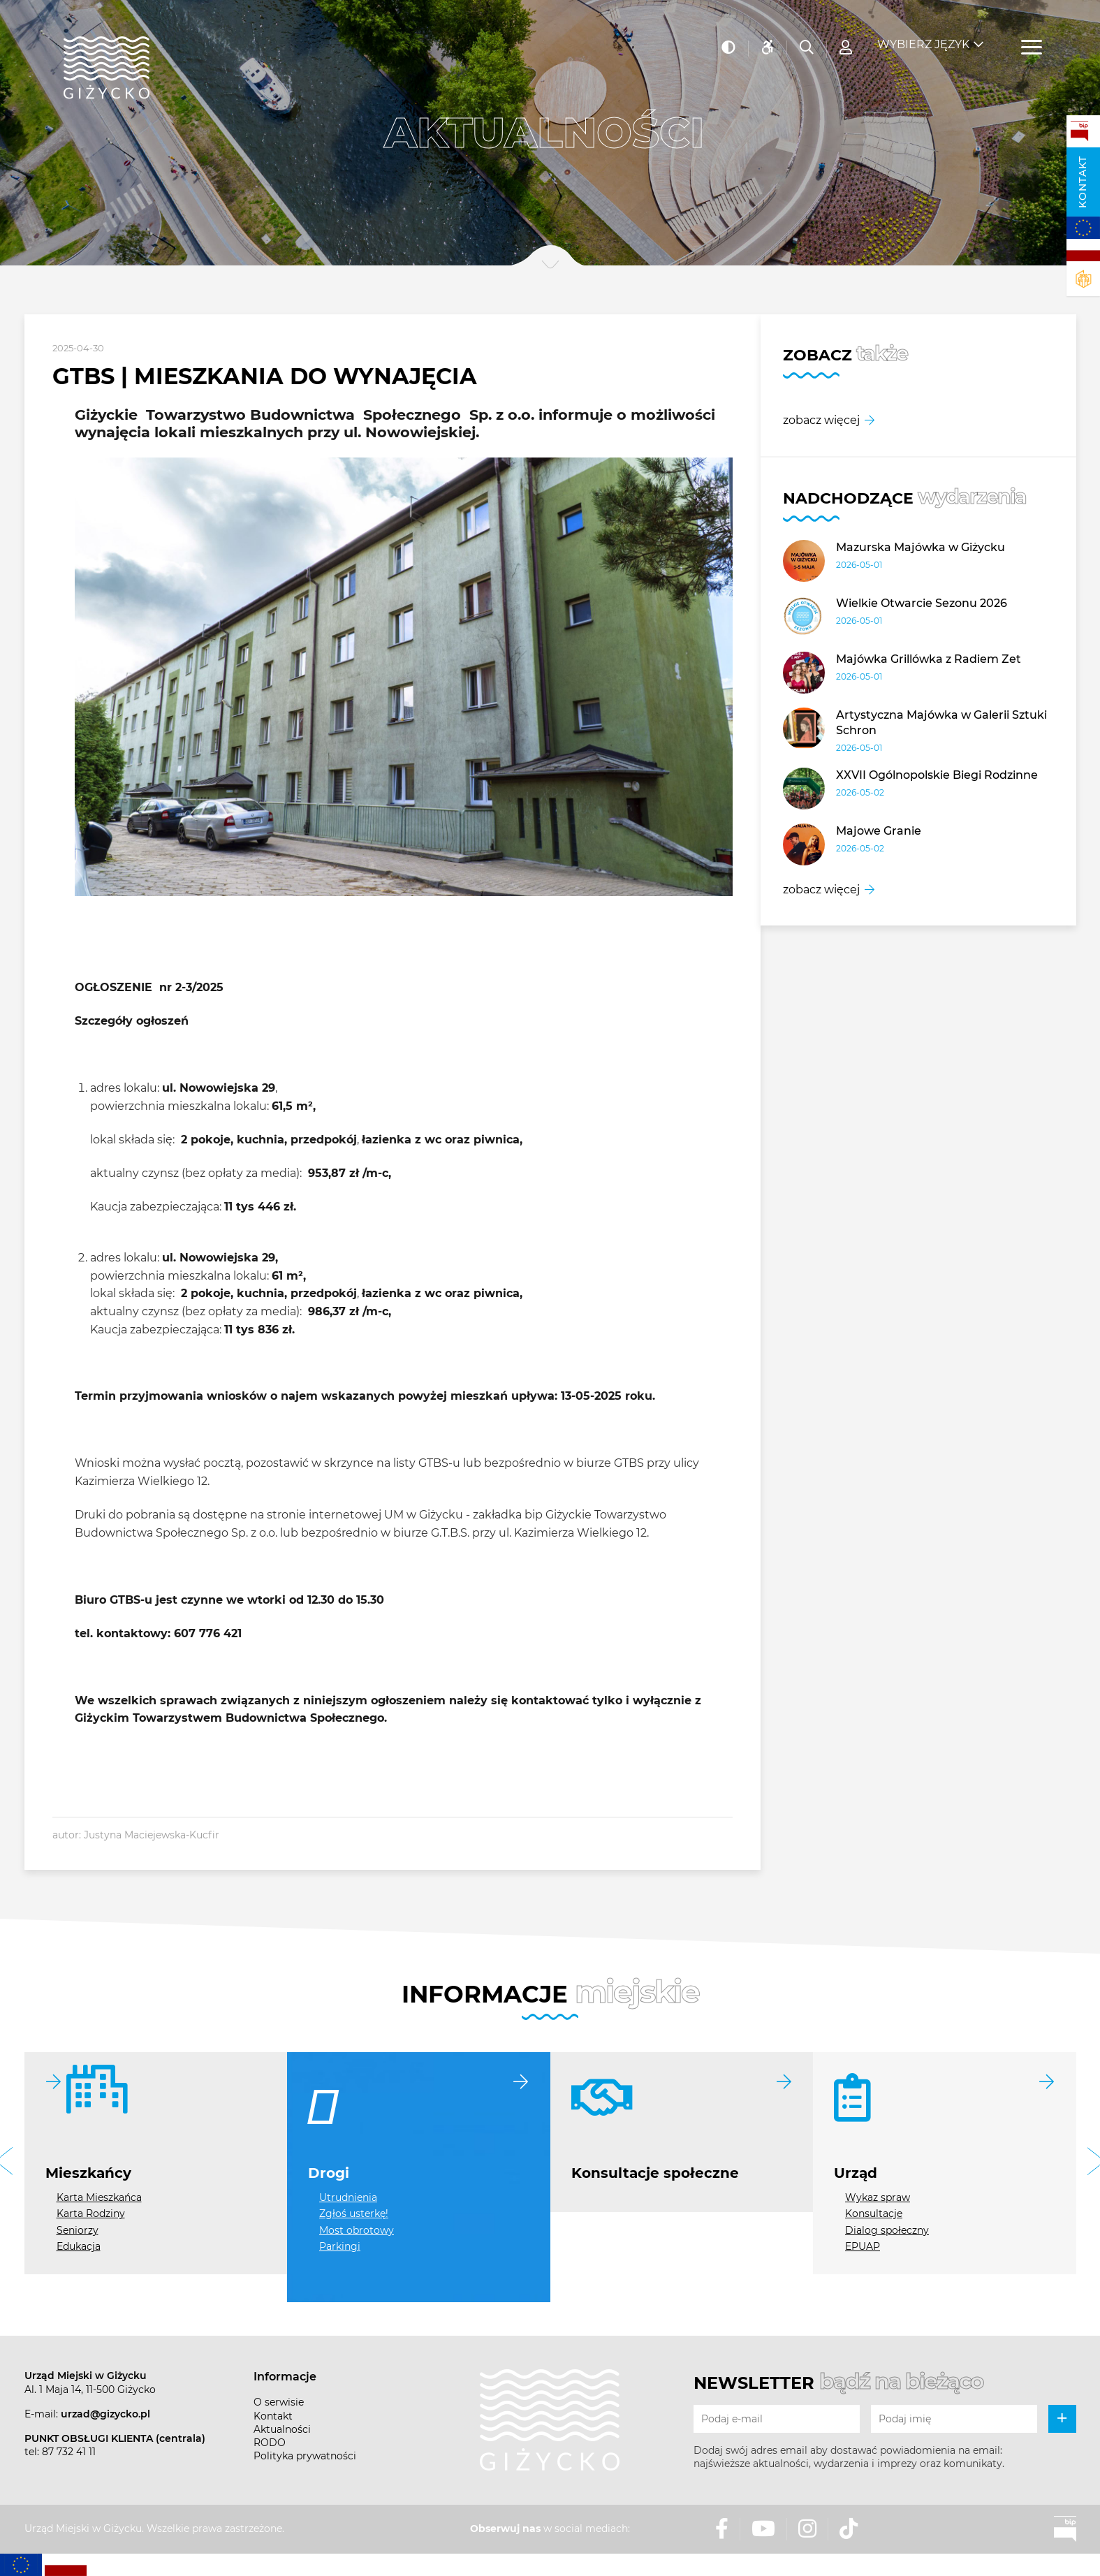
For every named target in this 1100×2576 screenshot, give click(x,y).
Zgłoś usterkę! (353, 2213)
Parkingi (339, 2246)
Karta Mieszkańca (99, 2197)
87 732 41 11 (69, 2451)
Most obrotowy (356, 2230)
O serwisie (279, 2402)
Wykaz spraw (877, 2197)
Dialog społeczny (887, 2230)
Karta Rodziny (91, 2213)
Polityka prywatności (305, 2456)
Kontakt (1082, 182)
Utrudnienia (348, 2197)
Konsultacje (873, 2213)
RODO (270, 2442)
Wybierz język (923, 35)
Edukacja (79, 2246)
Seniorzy (77, 2230)
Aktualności (282, 2429)
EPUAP (862, 2246)
